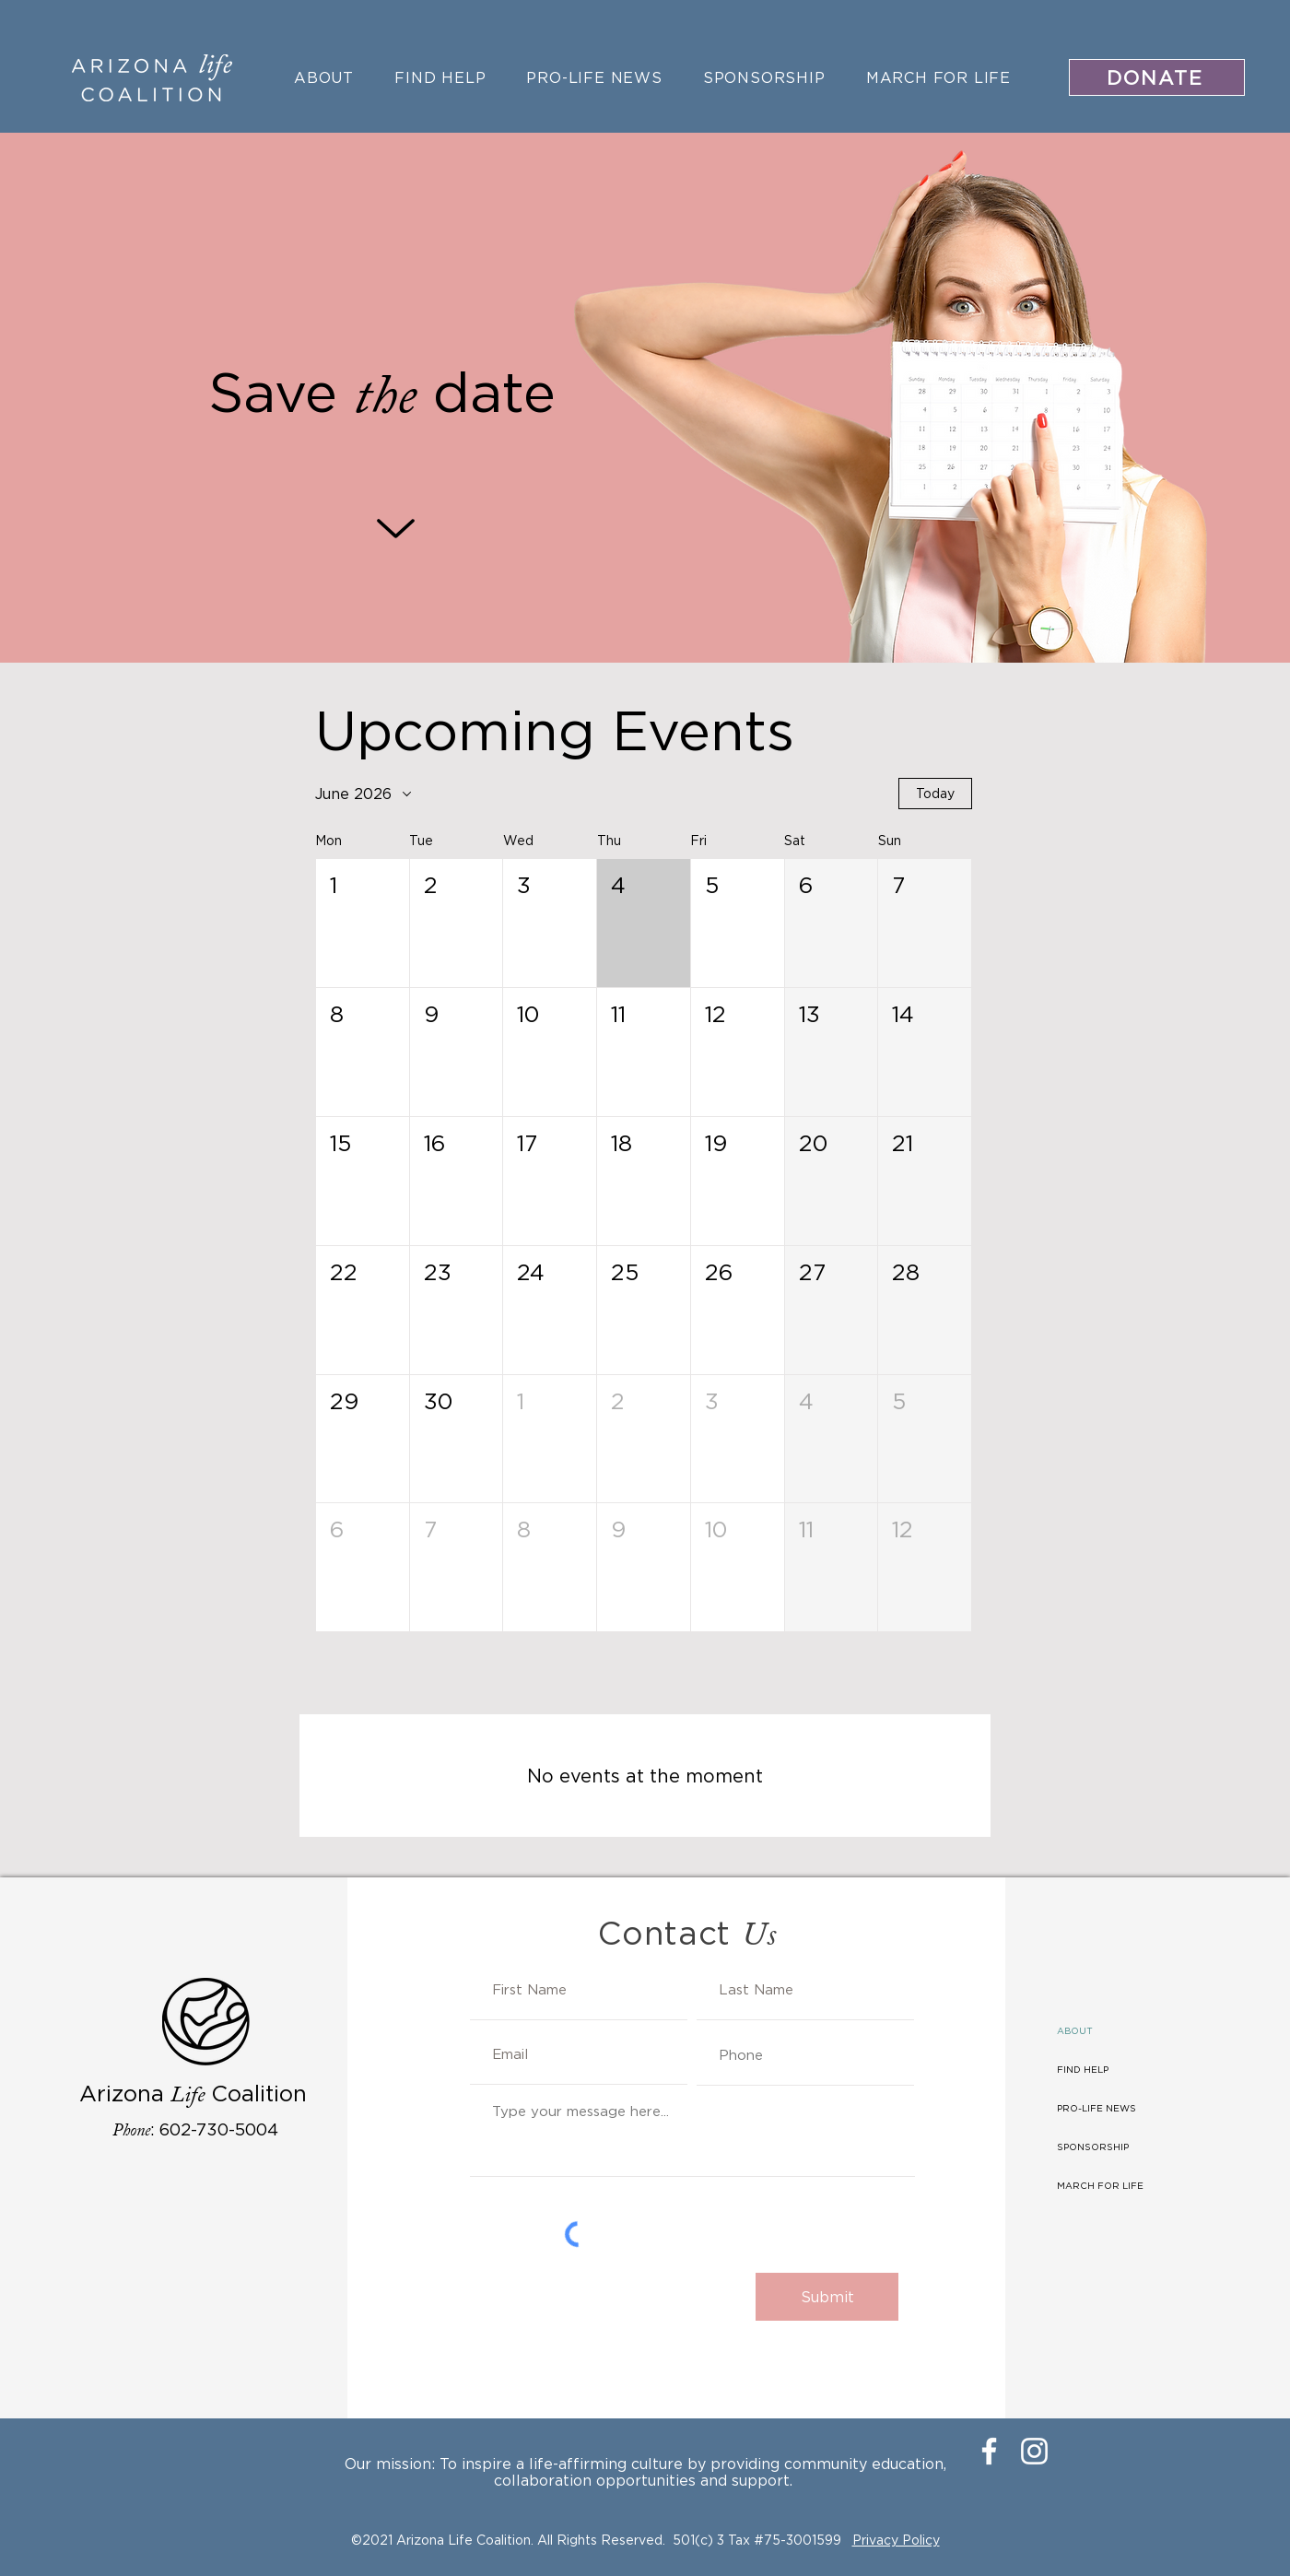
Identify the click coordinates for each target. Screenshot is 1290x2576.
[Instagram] (1034, 2451)
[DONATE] (1157, 77)
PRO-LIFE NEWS (1096, 2108)
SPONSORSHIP (1093, 2147)
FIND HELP (1082, 2069)
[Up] (395, 528)
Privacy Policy (896, 2540)
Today (935, 793)
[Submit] (827, 2297)
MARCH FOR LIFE (1100, 2186)
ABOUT (1075, 2031)
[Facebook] (989, 2451)
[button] (362, 923)
